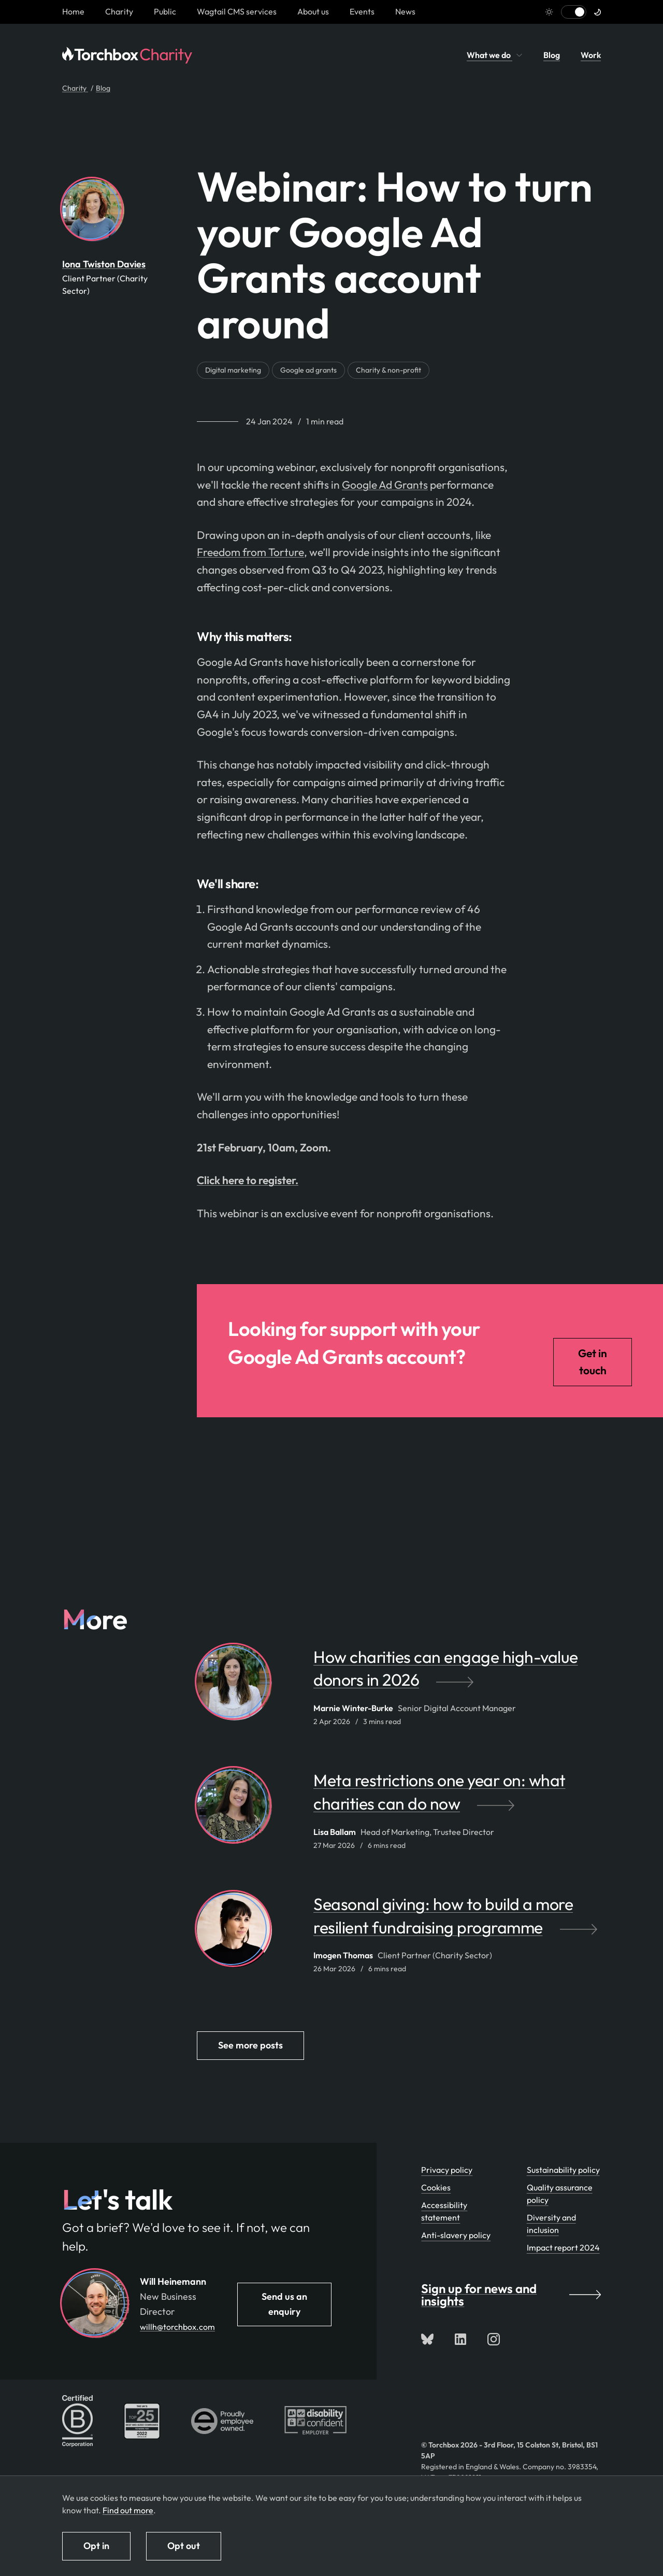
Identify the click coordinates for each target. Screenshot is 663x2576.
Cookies (436, 2187)
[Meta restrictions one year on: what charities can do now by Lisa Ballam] (457, 1797)
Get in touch (592, 1361)
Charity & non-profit (388, 370)
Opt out (183, 2546)
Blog (551, 55)
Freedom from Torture (250, 552)
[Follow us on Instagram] (493, 2339)
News (405, 11)
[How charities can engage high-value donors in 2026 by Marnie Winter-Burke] (457, 1673)
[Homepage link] (73, 11)
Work (591, 55)
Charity (119, 11)
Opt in (96, 2546)
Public (165, 11)
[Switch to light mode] (573, 12)
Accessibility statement (444, 2211)
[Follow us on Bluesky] (427, 2339)
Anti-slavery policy (456, 2235)
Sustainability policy (563, 2170)
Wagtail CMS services (237, 11)
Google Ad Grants (385, 484)
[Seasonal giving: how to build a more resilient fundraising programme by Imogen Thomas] (457, 1920)
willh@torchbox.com (177, 2327)
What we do (495, 55)
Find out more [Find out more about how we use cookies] (128, 2510)
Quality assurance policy (560, 2193)
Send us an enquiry (284, 2303)
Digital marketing (233, 370)
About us (313, 11)
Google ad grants (308, 370)
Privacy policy (446, 2170)
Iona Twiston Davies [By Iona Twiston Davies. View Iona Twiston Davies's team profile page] (104, 264)
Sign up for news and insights (511, 2295)
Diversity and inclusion (551, 2223)
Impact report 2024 (563, 2247)
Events (362, 11)
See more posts (250, 2045)
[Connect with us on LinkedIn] (460, 2339)
